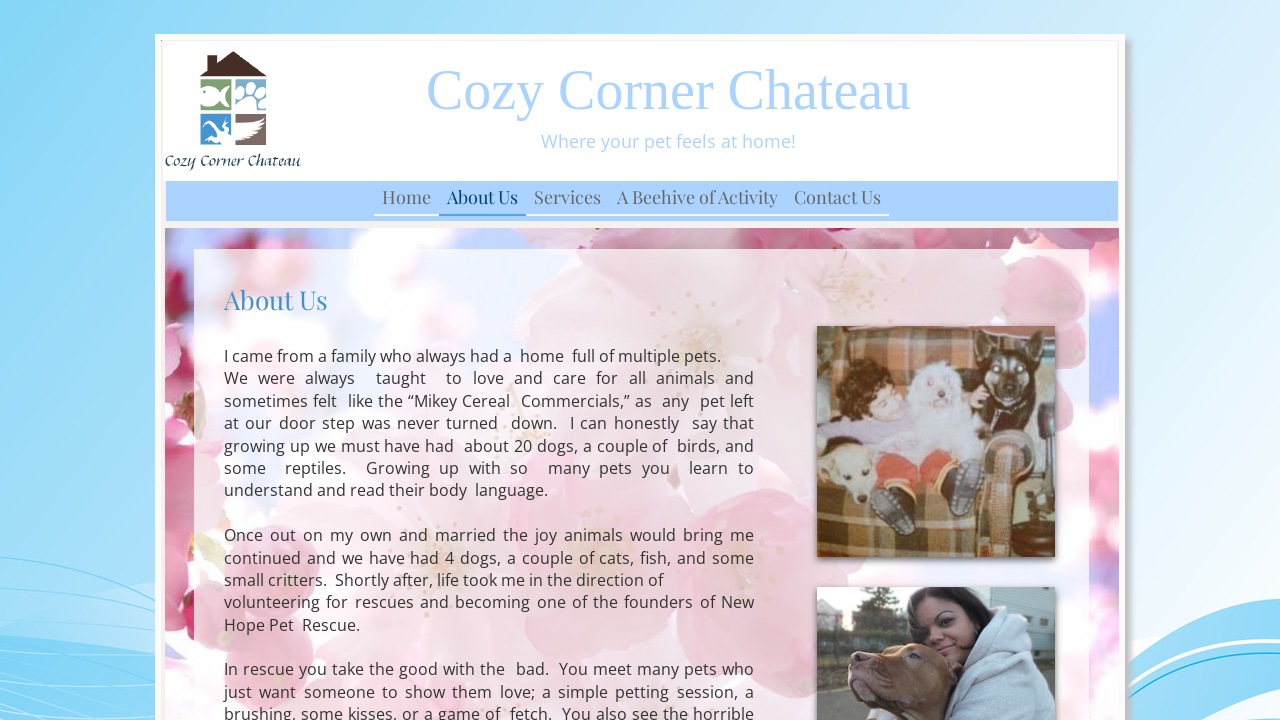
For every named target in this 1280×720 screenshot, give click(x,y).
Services (567, 197)
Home (406, 197)
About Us (482, 197)
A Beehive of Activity (697, 197)
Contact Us (837, 197)
